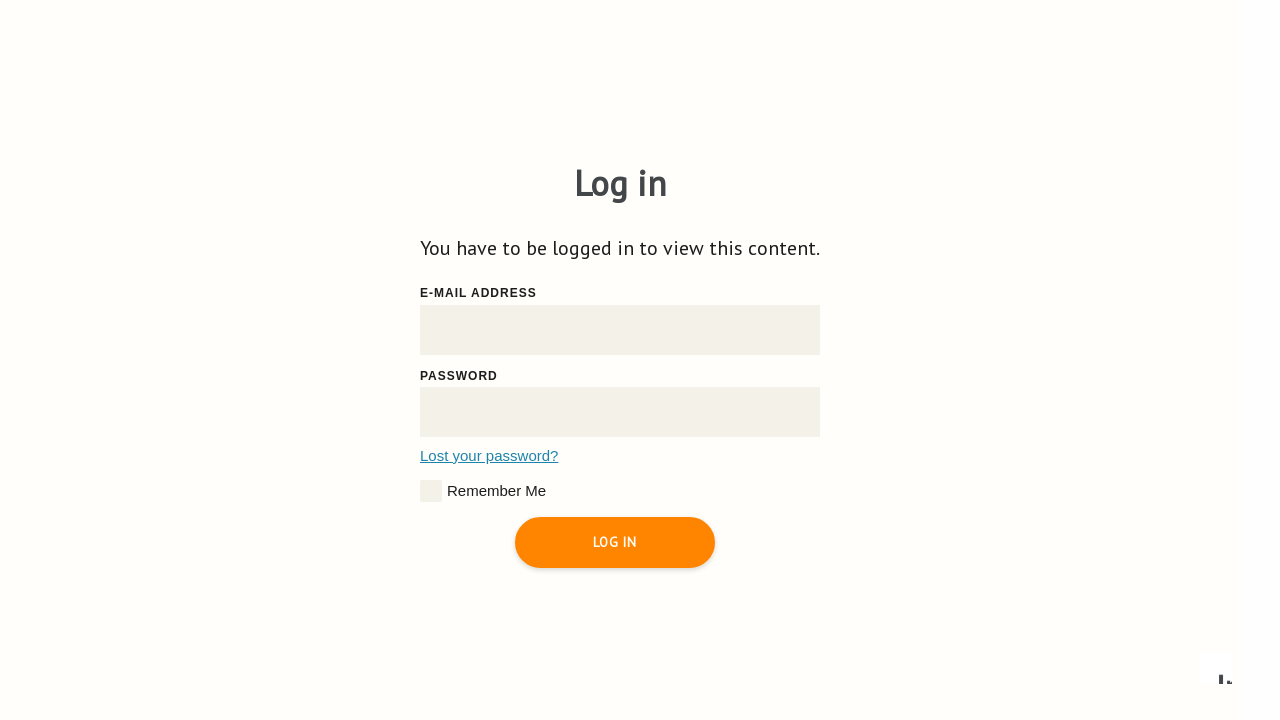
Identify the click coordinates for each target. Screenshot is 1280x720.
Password (459, 376)
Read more (837, 473)
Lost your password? (489, 455)
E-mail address (478, 293)
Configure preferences (785, 599)
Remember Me (483, 491)
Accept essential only (960, 599)
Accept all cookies (1135, 599)
